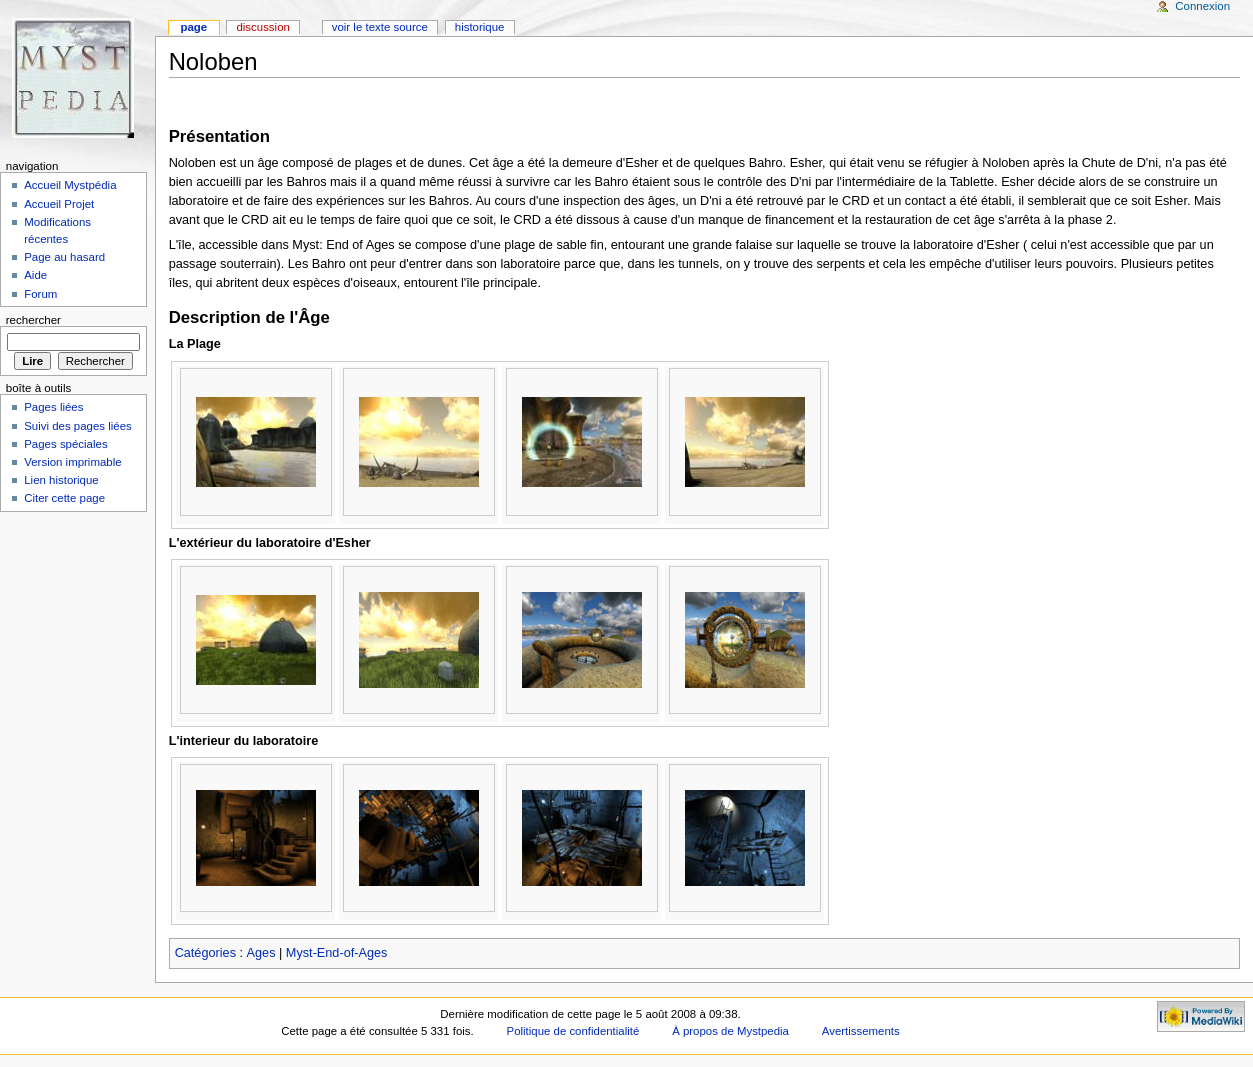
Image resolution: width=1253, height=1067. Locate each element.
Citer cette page (64, 498)
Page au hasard (64, 257)
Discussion (262, 27)
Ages (261, 953)
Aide (35, 275)
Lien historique (61, 480)
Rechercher (33, 320)
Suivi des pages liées (78, 426)
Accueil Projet (59, 204)
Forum (40, 294)
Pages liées (53, 407)
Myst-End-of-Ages (337, 953)
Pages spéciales (65, 444)
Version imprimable (72, 462)
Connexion (1202, 6)
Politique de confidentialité (573, 1031)
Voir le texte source (380, 27)
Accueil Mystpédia (70, 185)
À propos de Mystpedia (730, 1031)
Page (193, 27)
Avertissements (861, 1031)
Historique (480, 27)
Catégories (205, 953)
